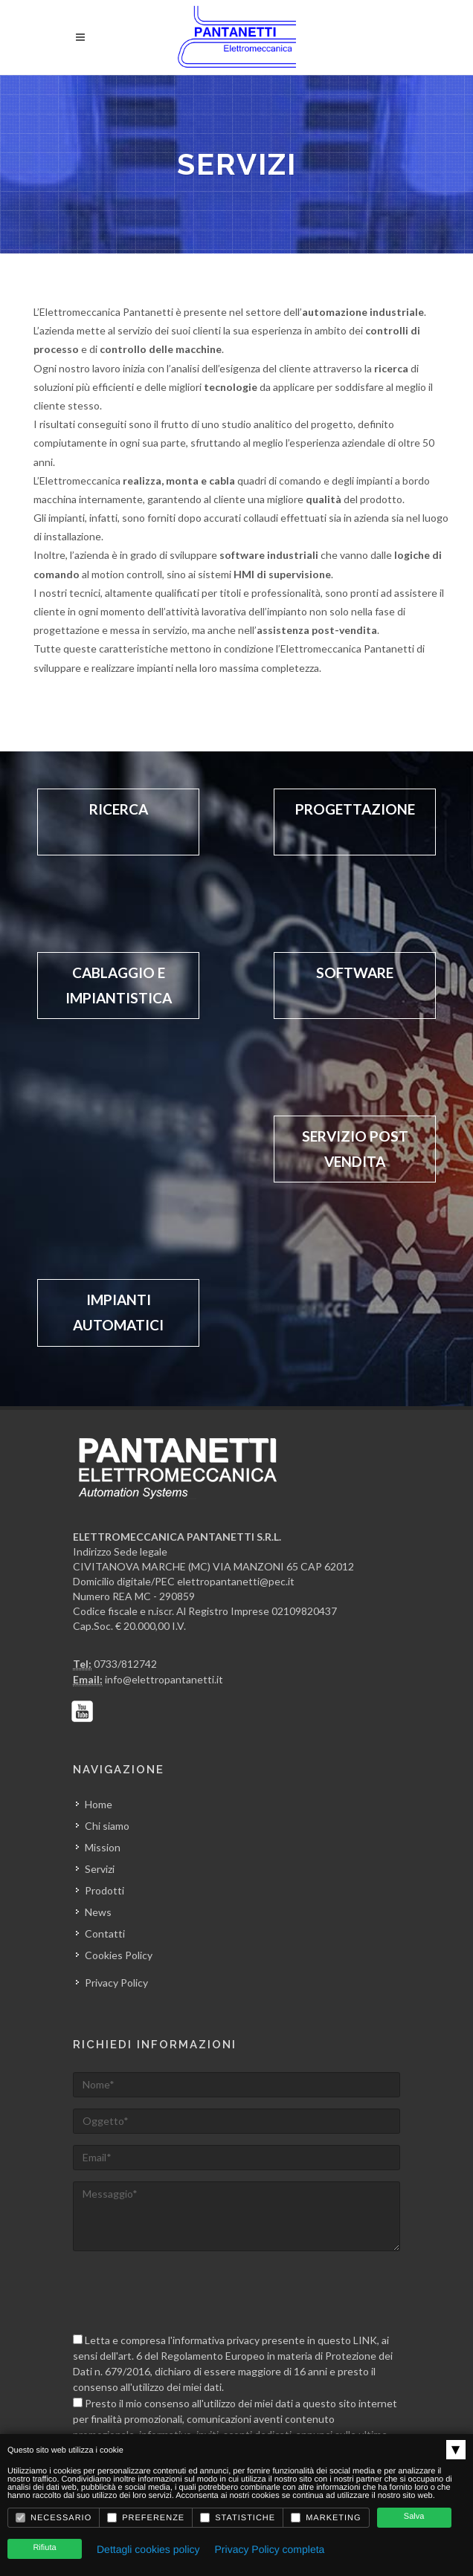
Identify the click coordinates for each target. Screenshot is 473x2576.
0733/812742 (125, 1663)
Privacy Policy (116, 1982)
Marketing (326, 2517)
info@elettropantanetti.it (164, 1679)
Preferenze (145, 2517)
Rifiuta (44, 2547)
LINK (365, 2340)
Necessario (53, 2517)
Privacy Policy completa (270, 2549)
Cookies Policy (118, 1955)
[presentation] (186, 2291)
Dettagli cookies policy (148, 2549)
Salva (414, 2516)
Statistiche (237, 2517)
